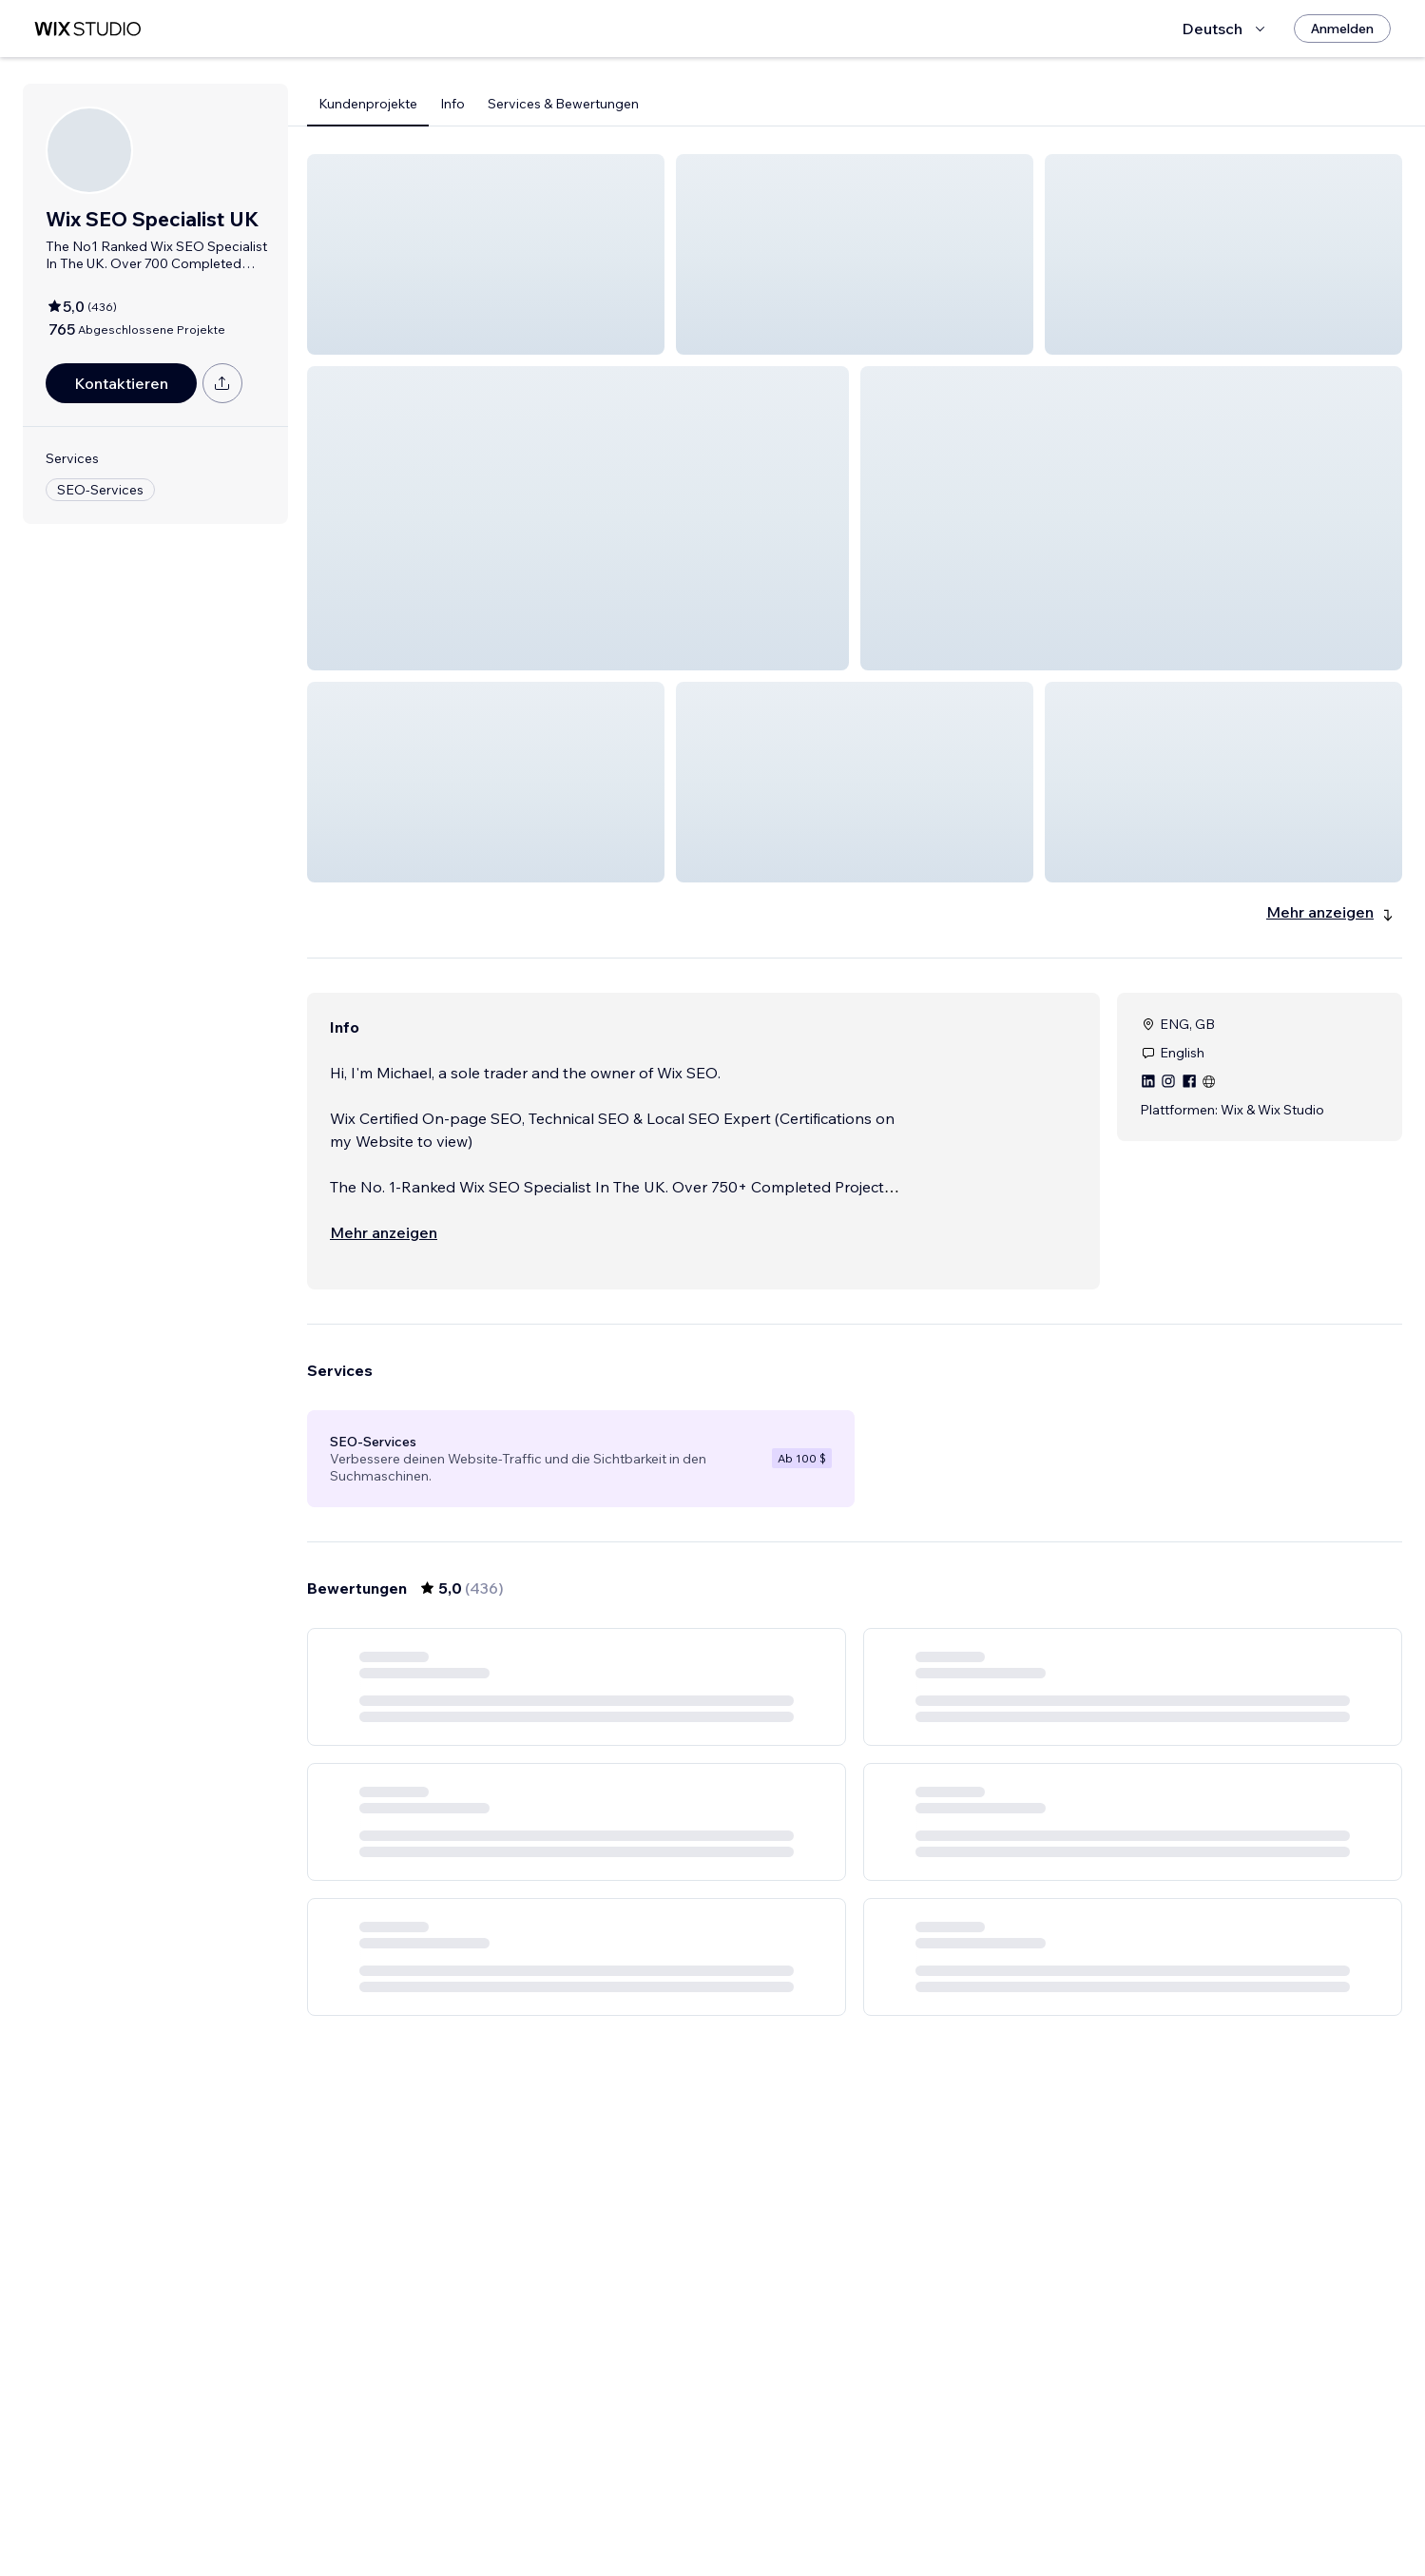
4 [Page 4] (855, 2523)
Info (452, 103)
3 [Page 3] (820, 2523)
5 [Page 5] (889, 2523)
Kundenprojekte (367, 103)
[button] (485, 254)
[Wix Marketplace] (87, 29)
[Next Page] (991, 2523)
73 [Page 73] (957, 2523)
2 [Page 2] (786, 2523)
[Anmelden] (1342, 28)
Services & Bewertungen (563, 103)
